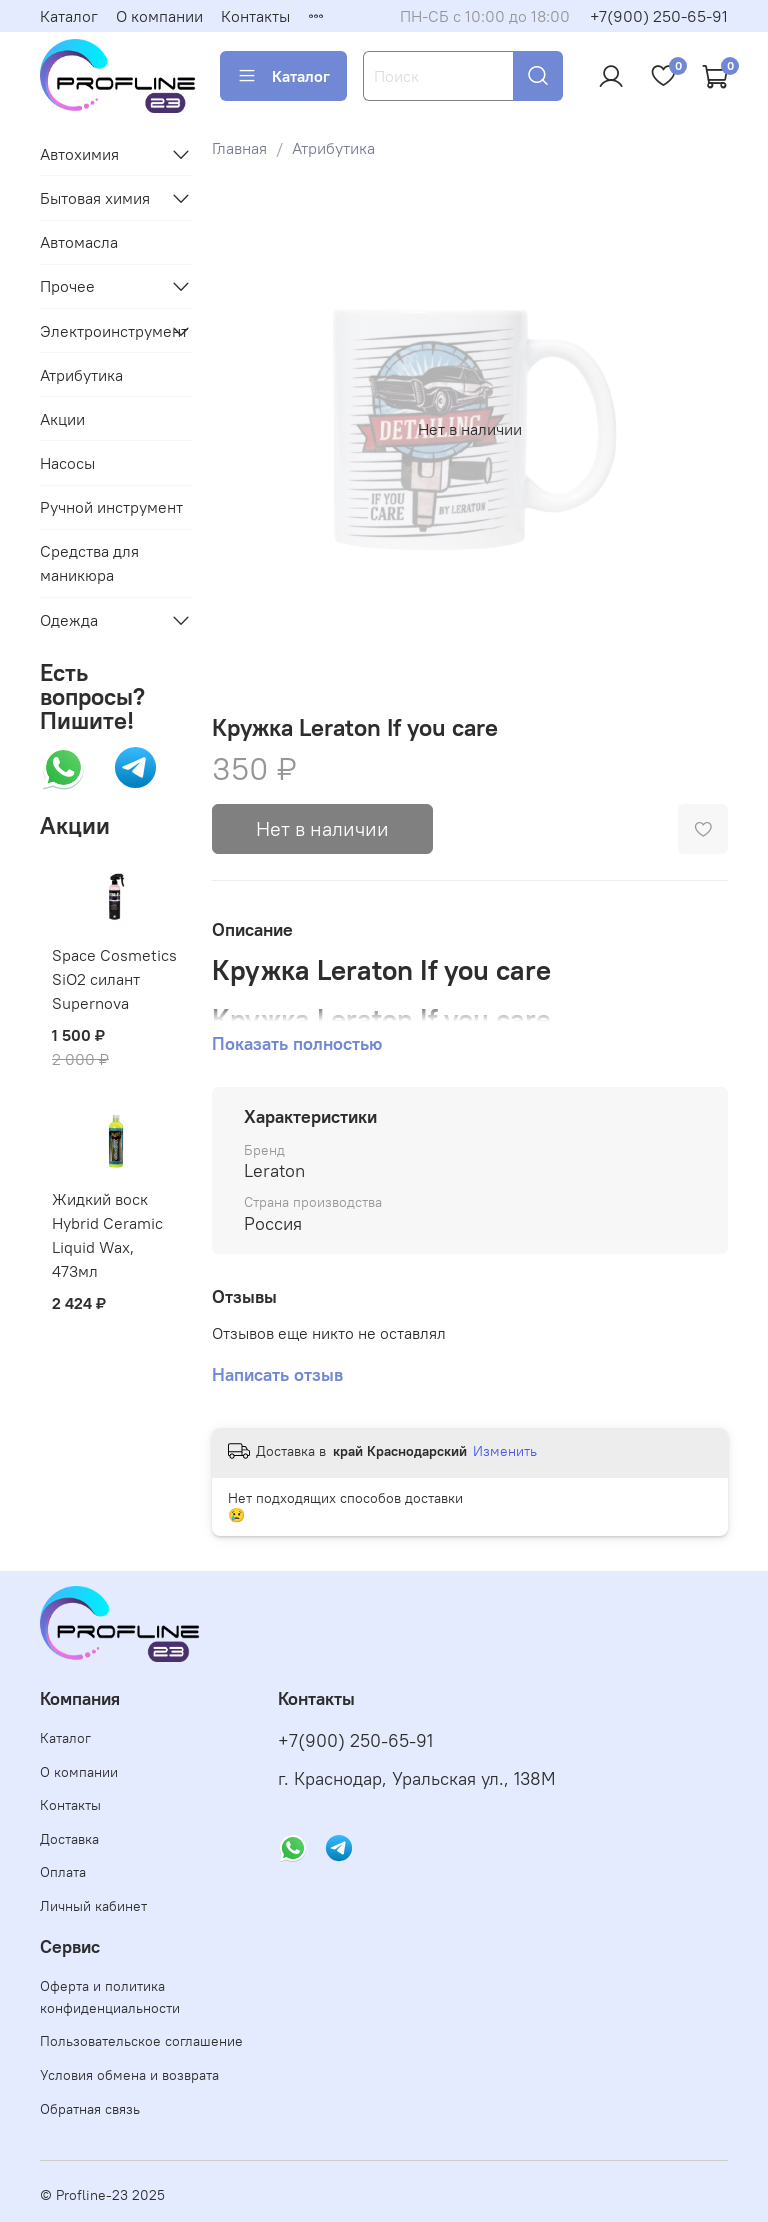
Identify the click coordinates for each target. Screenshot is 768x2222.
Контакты (255, 16)
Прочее (67, 286)
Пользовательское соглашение (141, 2041)
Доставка (69, 1839)
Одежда (69, 620)
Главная (239, 148)
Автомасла (79, 242)
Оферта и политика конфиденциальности (110, 1997)
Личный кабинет (93, 1906)
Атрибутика (333, 148)
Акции (62, 419)
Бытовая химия (95, 198)
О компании (159, 16)
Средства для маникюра (89, 563)
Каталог (69, 16)
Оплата (63, 1872)
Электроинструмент (100, 331)
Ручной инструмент (111, 507)
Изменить (505, 1451)
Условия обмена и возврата (129, 2075)
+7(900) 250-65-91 (659, 16)
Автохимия (79, 154)
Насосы (67, 463)
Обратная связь (90, 2109)
